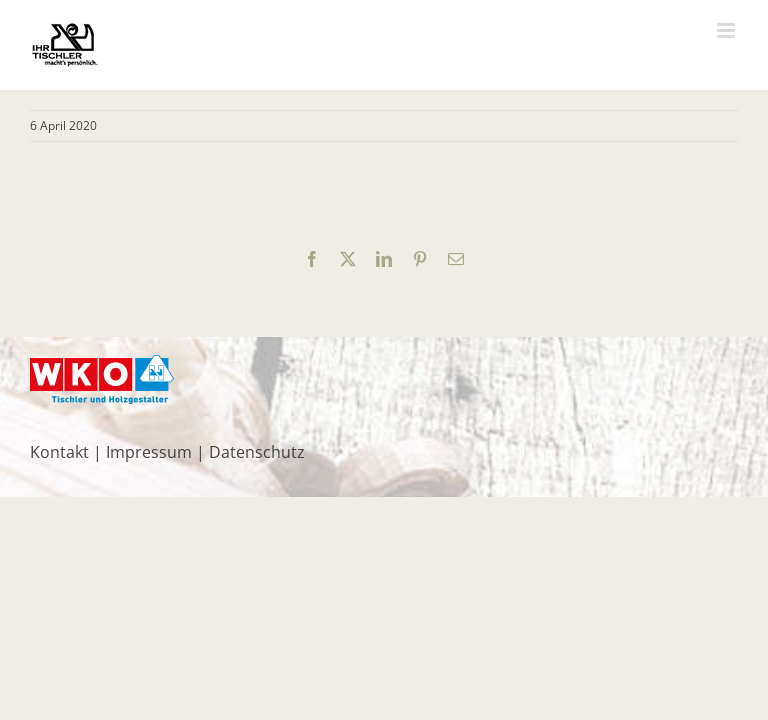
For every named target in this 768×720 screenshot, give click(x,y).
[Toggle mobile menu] (727, 30)
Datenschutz (257, 452)
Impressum (149, 452)
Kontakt (59, 452)
